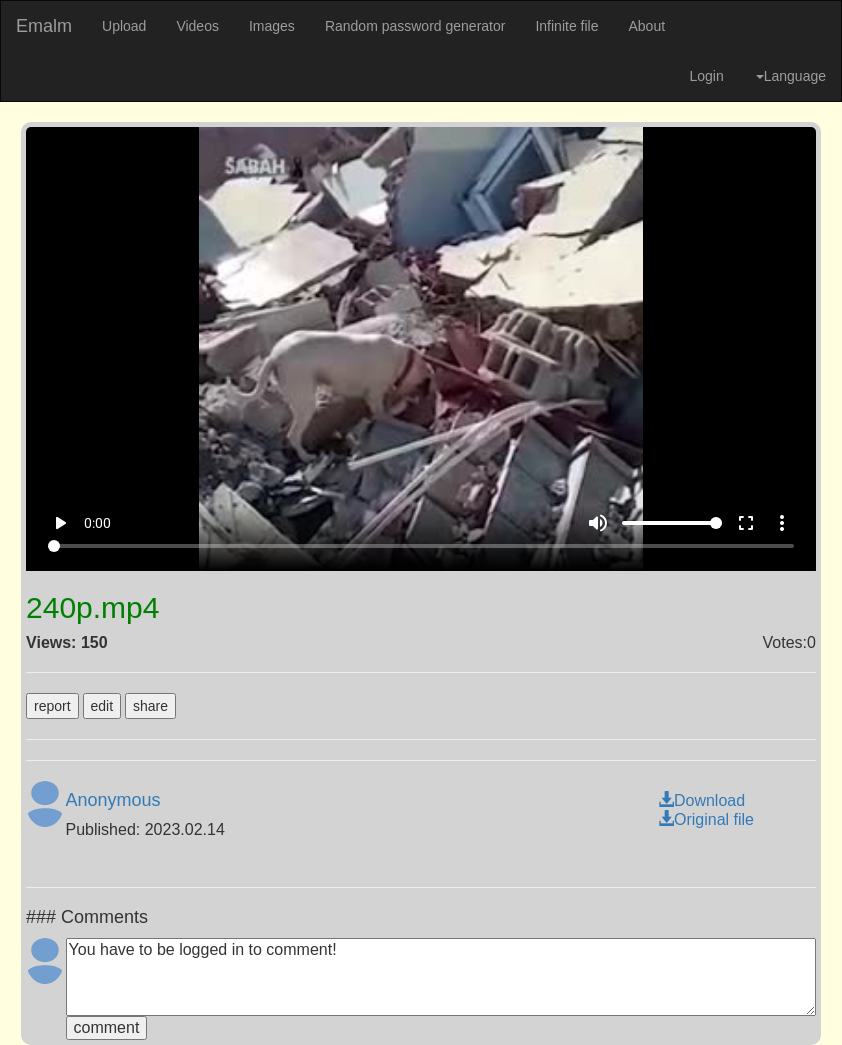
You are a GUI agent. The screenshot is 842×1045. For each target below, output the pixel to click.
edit (102, 706)
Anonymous (113, 800)
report (52, 706)
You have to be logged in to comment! (441, 977)
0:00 (97, 523)
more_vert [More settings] (782, 523)
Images (272, 26)
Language (791, 76)
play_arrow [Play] (60, 523)
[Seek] (421, 546)
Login (706, 76)
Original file (706, 819)
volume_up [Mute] (598, 523)
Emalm (44, 26)
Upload (124, 26)
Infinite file (566, 26)
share (150, 706)
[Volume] (672, 523)
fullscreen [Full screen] (746, 523)
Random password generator (415, 26)
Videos (197, 26)
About (646, 26)
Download (701, 800)
